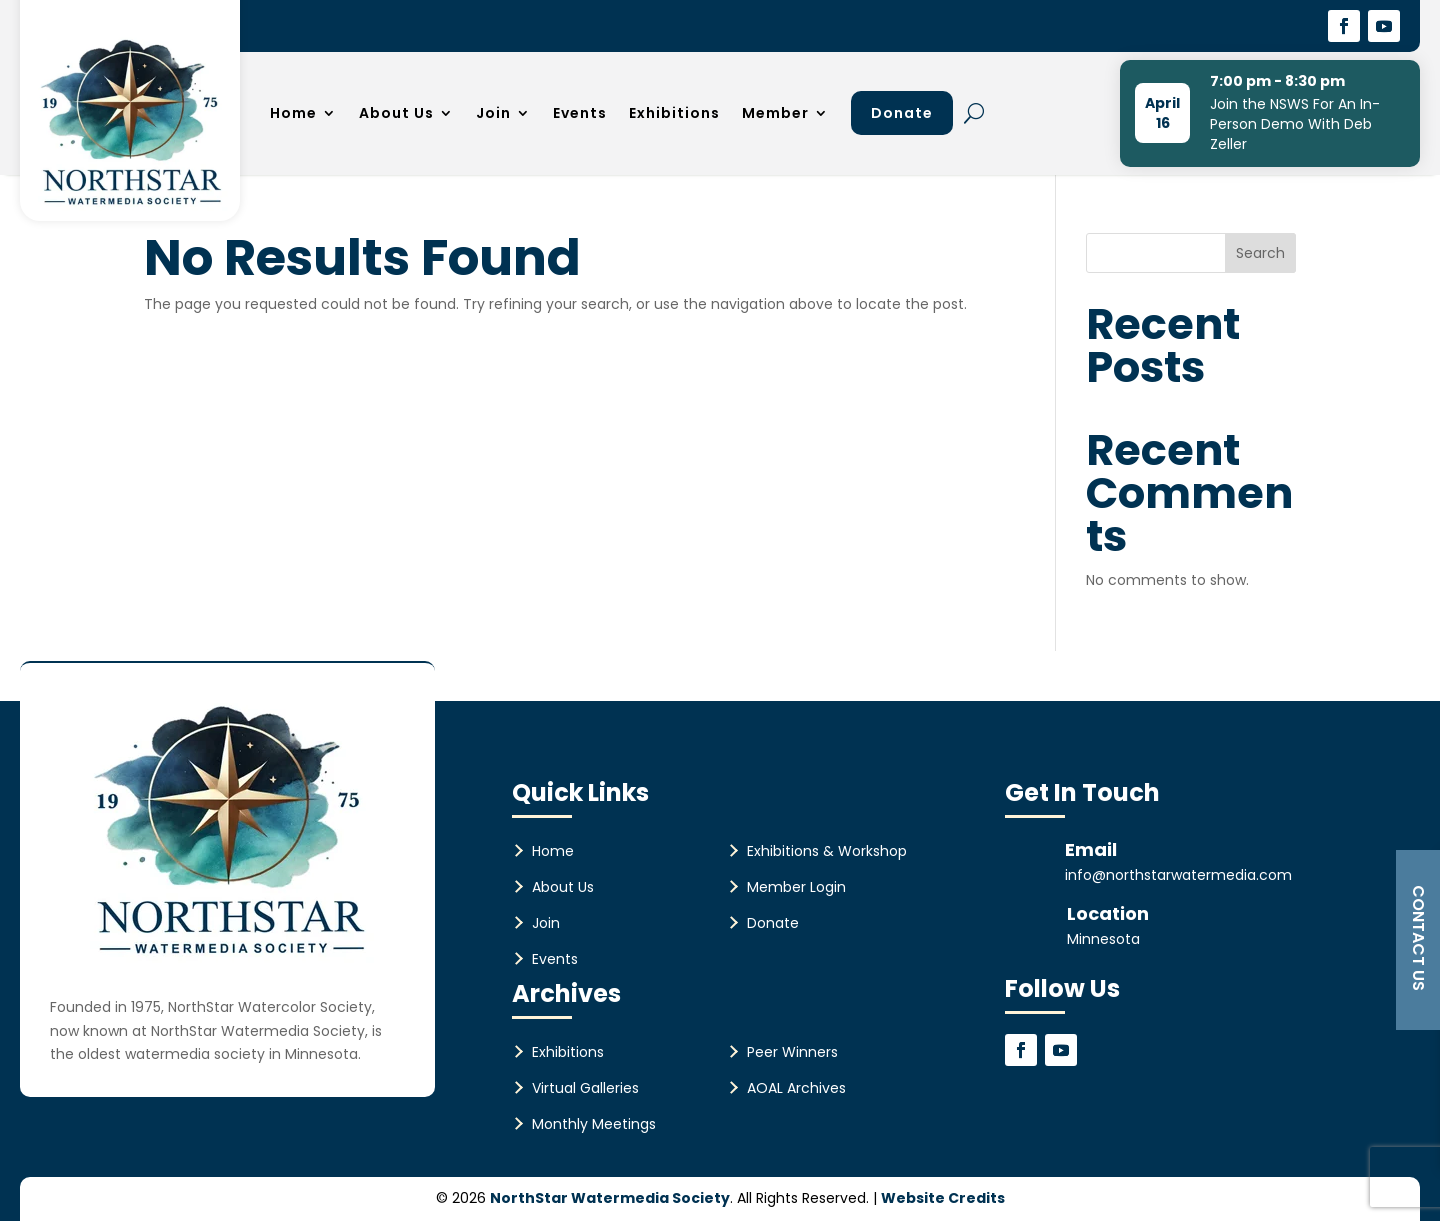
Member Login (796, 887)
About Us (396, 113)
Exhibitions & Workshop (827, 851)
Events (580, 113)
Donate (902, 113)
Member (775, 113)
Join (493, 113)
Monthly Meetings (594, 1124)
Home (293, 113)
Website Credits (943, 1198)
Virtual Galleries (585, 1088)
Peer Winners (792, 1052)
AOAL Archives (796, 1088)
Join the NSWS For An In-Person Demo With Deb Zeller (1295, 124)
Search (1260, 253)
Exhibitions (674, 113)
